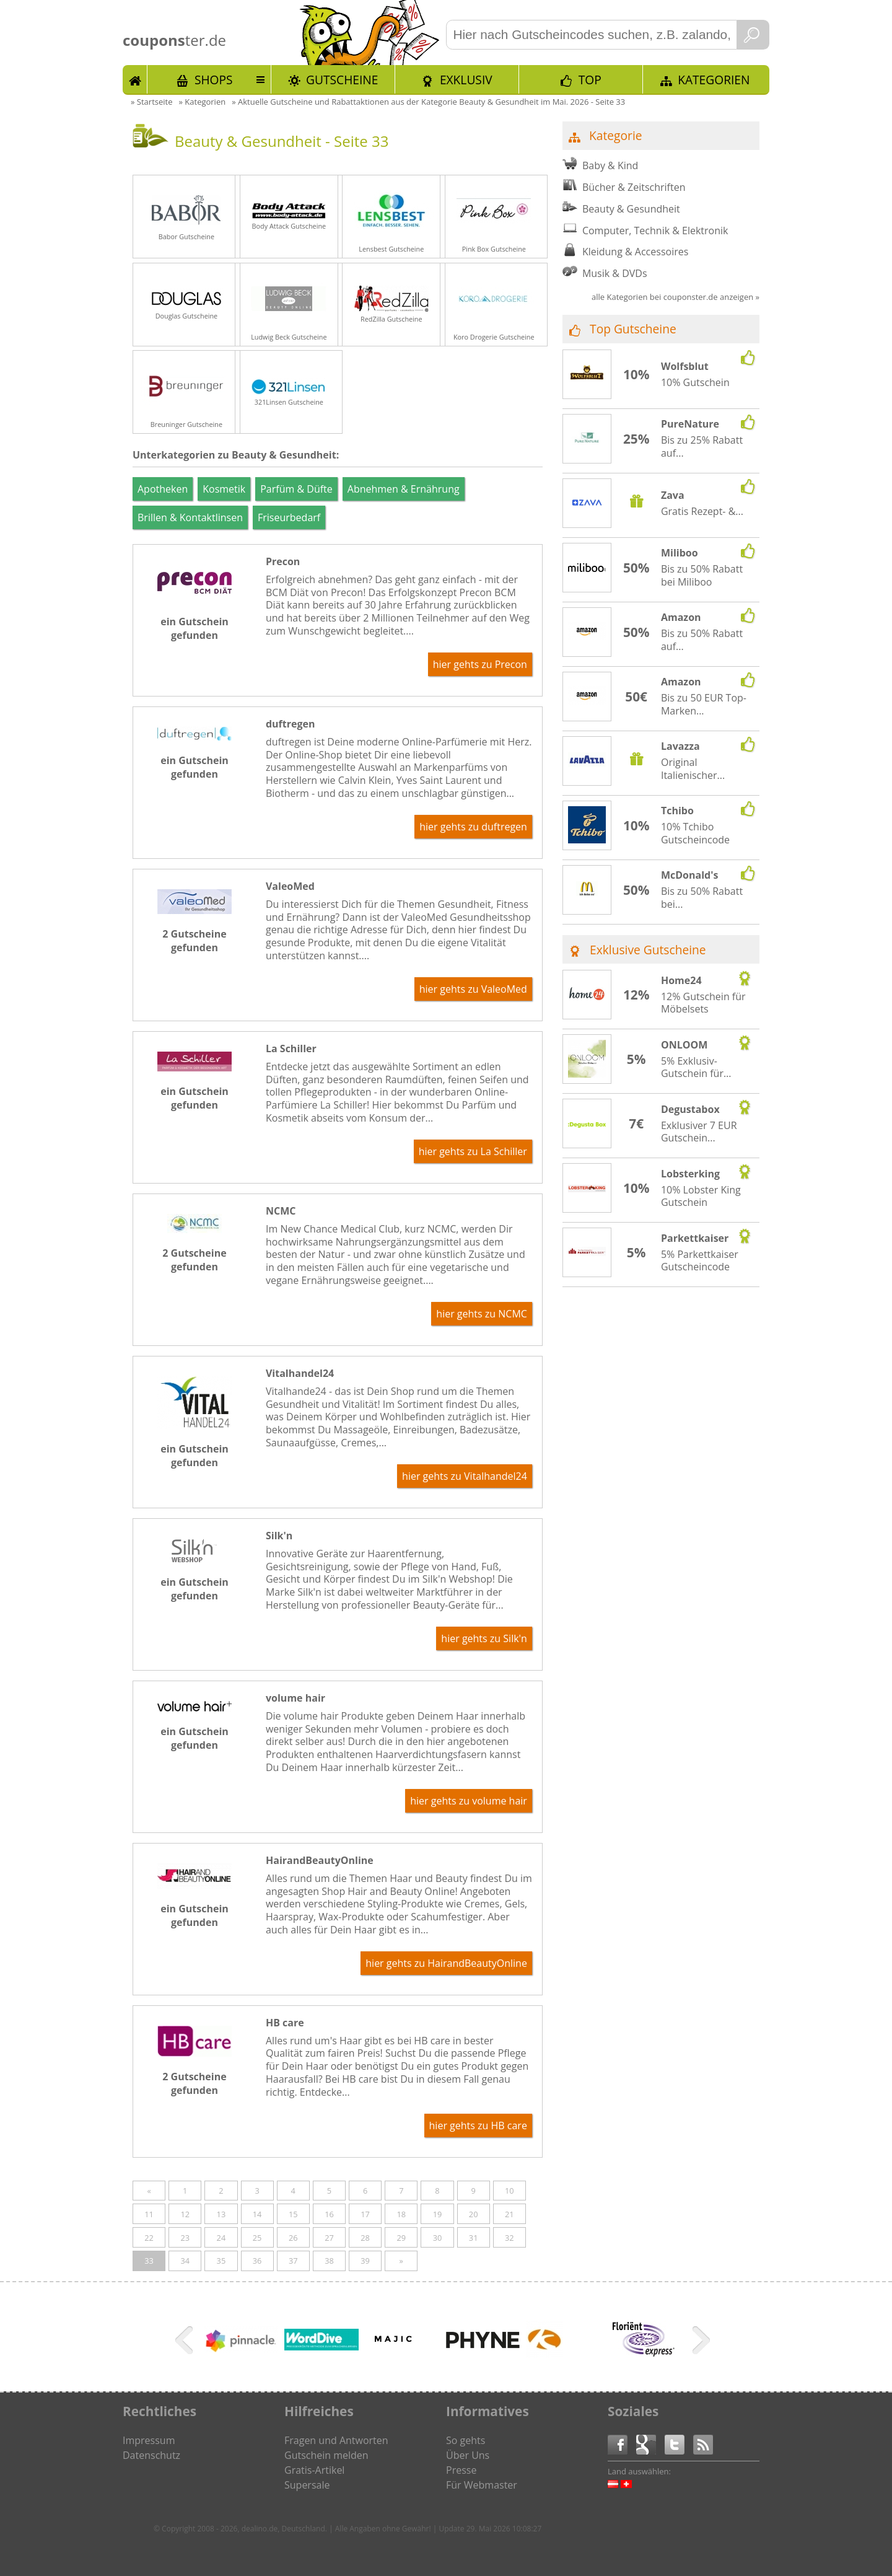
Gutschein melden (326, 2455)
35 (221, 2260)
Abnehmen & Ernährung (404, 489)
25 (257, 2237)
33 (149, 2260)
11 (149, 2214)
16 (329, 2214)
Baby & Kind (610, 165)
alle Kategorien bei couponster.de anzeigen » (675, 296)
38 (329, 2260)
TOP (590, 79)
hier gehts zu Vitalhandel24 (464, 1476)
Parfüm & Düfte (296, 489)
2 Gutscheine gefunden (194, 940)
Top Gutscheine (633, 328)
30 (437, 2237)
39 (365, 2260)
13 (221, 2214)
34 (185, 2260)
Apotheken (163, 489)
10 (509, 2190)
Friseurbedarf (289, 517)
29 (401, 2237)
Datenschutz (151, 2455)
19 (437, 2214)
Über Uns (467, 2455)
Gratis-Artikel (314, 2470)
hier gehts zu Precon (480, 664)
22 (149, 2237)
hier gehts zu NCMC (481, 1314)
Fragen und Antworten (336, 2440)
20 (473, 2214)
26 (293, 2237)
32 (509, 2237)
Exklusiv (466, 79)
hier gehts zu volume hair (468, 1801)
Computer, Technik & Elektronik (655, 230)
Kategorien (714, 79)
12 (185, 2214)
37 (293, 2260)
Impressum (149, 2440)
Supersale (307, 2485)
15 (293, 2214)
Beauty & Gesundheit (631, 209)
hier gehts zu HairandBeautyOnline (446, 1963)
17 (365, 2214)
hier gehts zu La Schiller (473, 1151)
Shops (214, 79)
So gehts (465, 2440)
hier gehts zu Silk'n (484, 1638)
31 (473, 2237)
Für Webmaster (481, 2485)
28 (365, 2237)
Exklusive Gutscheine (648, 949)
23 (185, 2237)
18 (401, 2214)
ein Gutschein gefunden (194, 628)
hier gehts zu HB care (478, 2125)
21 (509, 2214)
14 (257, 2214)
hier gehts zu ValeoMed (473, 989)
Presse (461, 2470)
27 (329, 2237)
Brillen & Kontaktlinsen (190, 517)
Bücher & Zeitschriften (634, 187)
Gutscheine (342, 79)
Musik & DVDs (614, 273)
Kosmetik (224, 489)
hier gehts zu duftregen (473, 826)
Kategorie (615, 135)
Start (135, 79)
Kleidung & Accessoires (635, 251)
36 (257, 2260)
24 (221, 2237)
